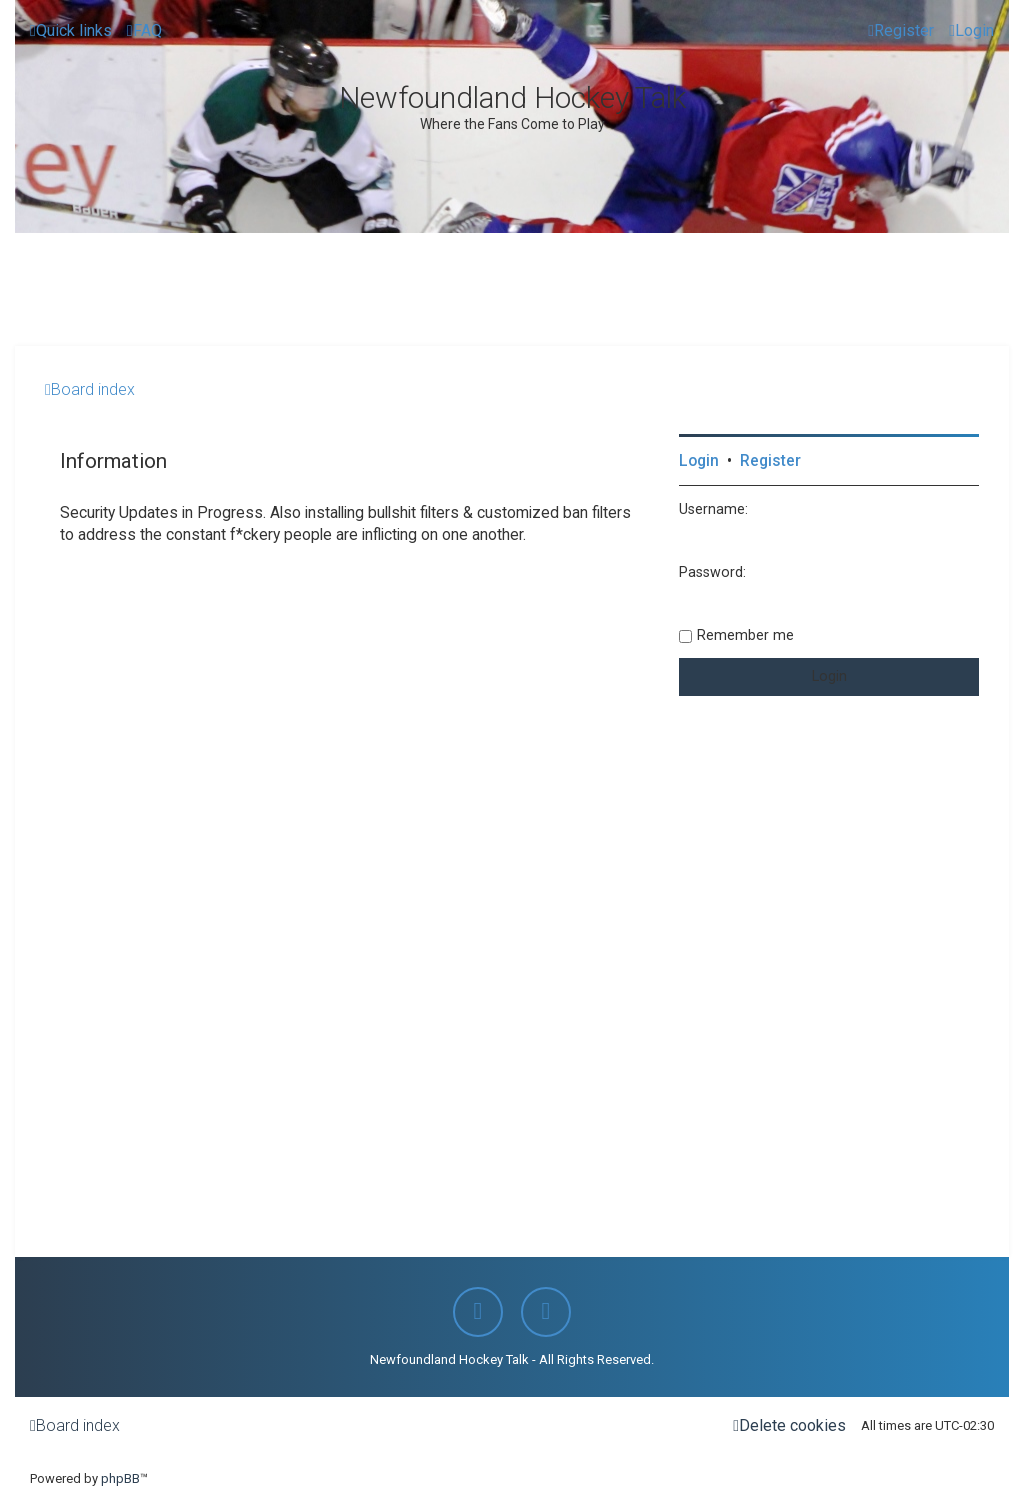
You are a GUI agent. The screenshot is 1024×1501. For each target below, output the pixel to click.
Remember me (745, 635)
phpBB (120, 1478)
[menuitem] (144, 31)
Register (770, 461)
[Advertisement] (379, 288)
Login (699, 461)
